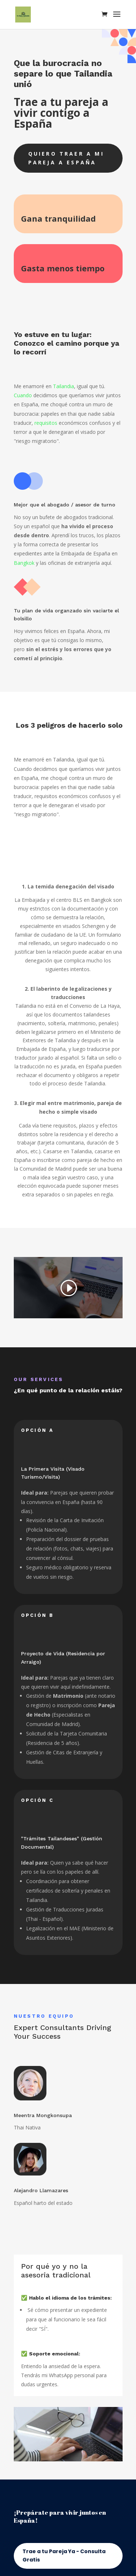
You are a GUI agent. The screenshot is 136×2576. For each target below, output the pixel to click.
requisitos (45, 422)
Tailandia (63, 386)
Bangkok (24, 562)
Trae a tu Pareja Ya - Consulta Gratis (64, 2556)
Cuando (23, 395)
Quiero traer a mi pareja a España (66, 158)
